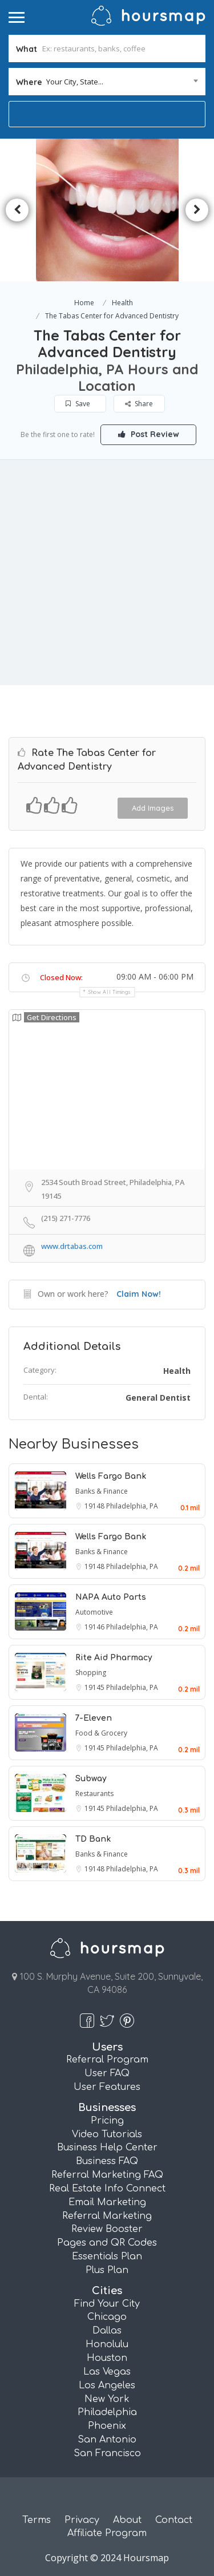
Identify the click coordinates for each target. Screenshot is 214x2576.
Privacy (81, 2520)
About (127, 2520)
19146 (95, 1627)
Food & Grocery (101, 1733)
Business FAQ (107, 2161)
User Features (107, 2087)
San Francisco (107, 2453)
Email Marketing (107, 2202)
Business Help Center (107, 2147)
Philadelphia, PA (132, 1506)
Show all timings (109, 992)
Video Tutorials (107, 2134)
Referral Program (107, 2060)
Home (84, 303)
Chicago (107, 2317)
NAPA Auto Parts (110, 1597)
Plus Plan (107, 2270)
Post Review (148, 434)
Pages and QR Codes (107, 2243)
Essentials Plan (107, 2256)
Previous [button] (17, 210)
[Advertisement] (107, 573)
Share (139, 404)
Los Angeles (107, 2385)
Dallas (107, 2331)
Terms (36, 2520)
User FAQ (107, 2073)
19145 (95, 1687)
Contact (173, 2520)
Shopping (90, 1672)
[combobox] (107, 81)
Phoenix (107, 2426)
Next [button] (197, 210)
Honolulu (107, 2344)
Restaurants (94, 1793)
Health (122, 303)
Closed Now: (61, 977)
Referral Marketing (107, 2216)
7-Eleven (93, 1718)
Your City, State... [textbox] (74, 81)
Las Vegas (107, 2372)
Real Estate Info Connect (107, 2188)
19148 (95, 1506)
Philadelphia (107, 2412)
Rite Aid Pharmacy (113, 1657)
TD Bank (93, 1839)
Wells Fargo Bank (110, 1476)
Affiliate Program (107, 2533)
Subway (91, 1778)
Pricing (107, 2121)
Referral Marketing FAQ (107, 2175)
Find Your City (107, 2304)
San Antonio (107, 2440)
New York (107, 2399)
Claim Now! (138, 1294)
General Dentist (158, 1397)
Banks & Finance (101, 1491)
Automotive (94, 1612)
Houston (107, 2358)
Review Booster (107, 2229)
